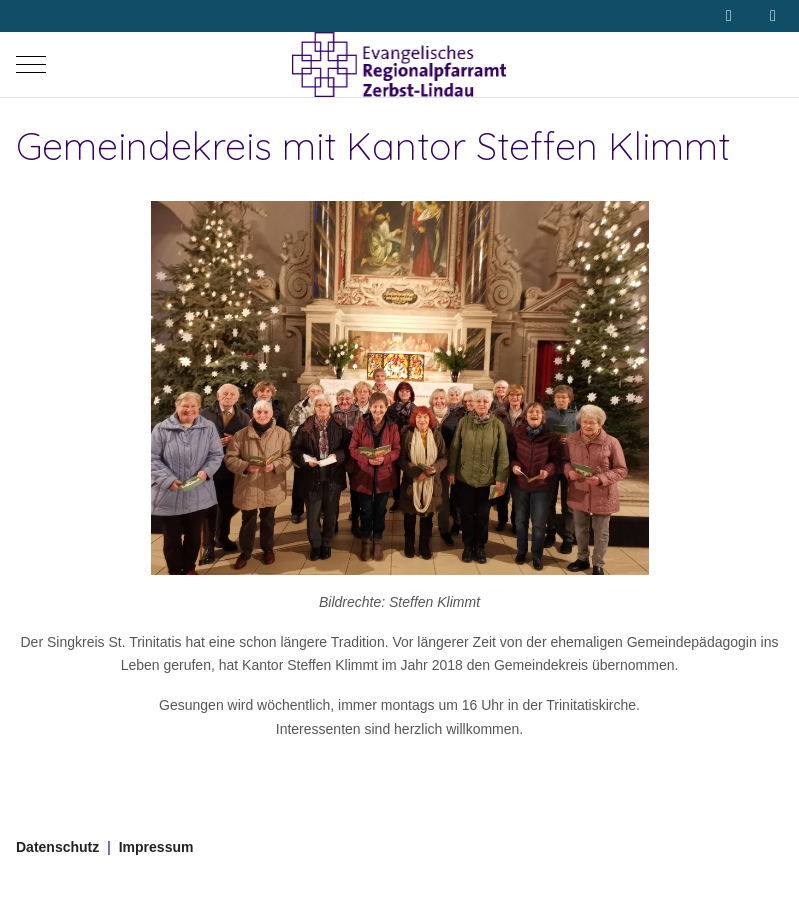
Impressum (156, 847)
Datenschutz (57, 847)
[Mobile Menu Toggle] (31, 65)
